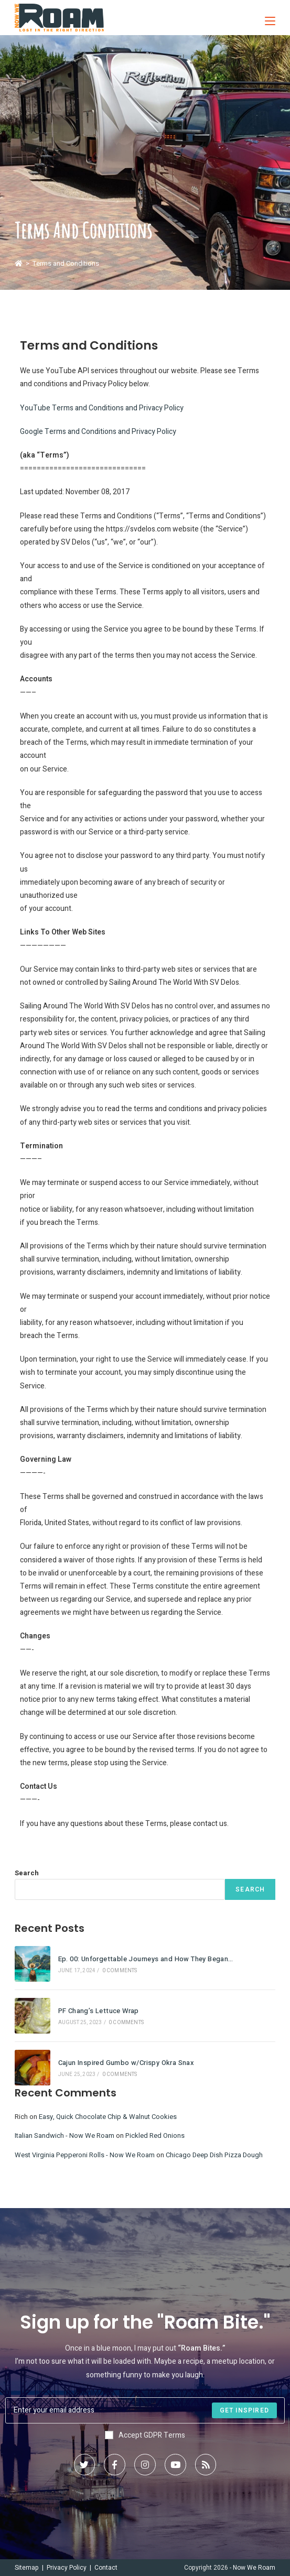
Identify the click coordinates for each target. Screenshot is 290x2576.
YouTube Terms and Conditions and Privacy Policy (102, 408)
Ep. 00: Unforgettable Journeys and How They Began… (145, 1959)
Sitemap (27, 2567)
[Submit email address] (244, 2410)
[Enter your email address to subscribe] (145, 2410)
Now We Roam (254, 2567)
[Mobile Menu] (266, 17)
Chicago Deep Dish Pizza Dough (214, 2155)
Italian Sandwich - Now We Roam (64, 2135)
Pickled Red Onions (155, 2135)
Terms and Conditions (66, 263)
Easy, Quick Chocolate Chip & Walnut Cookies (108, 2117)
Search (27, 1873)
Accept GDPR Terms (145, 2435)
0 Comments (119, 1970)
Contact (105, 2567)
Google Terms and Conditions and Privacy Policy (98, 431)
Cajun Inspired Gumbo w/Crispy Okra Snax (126, 2063)
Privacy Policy (67, 2567)
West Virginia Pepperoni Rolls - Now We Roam (85, 2155)
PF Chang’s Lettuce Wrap (98, 2011)
